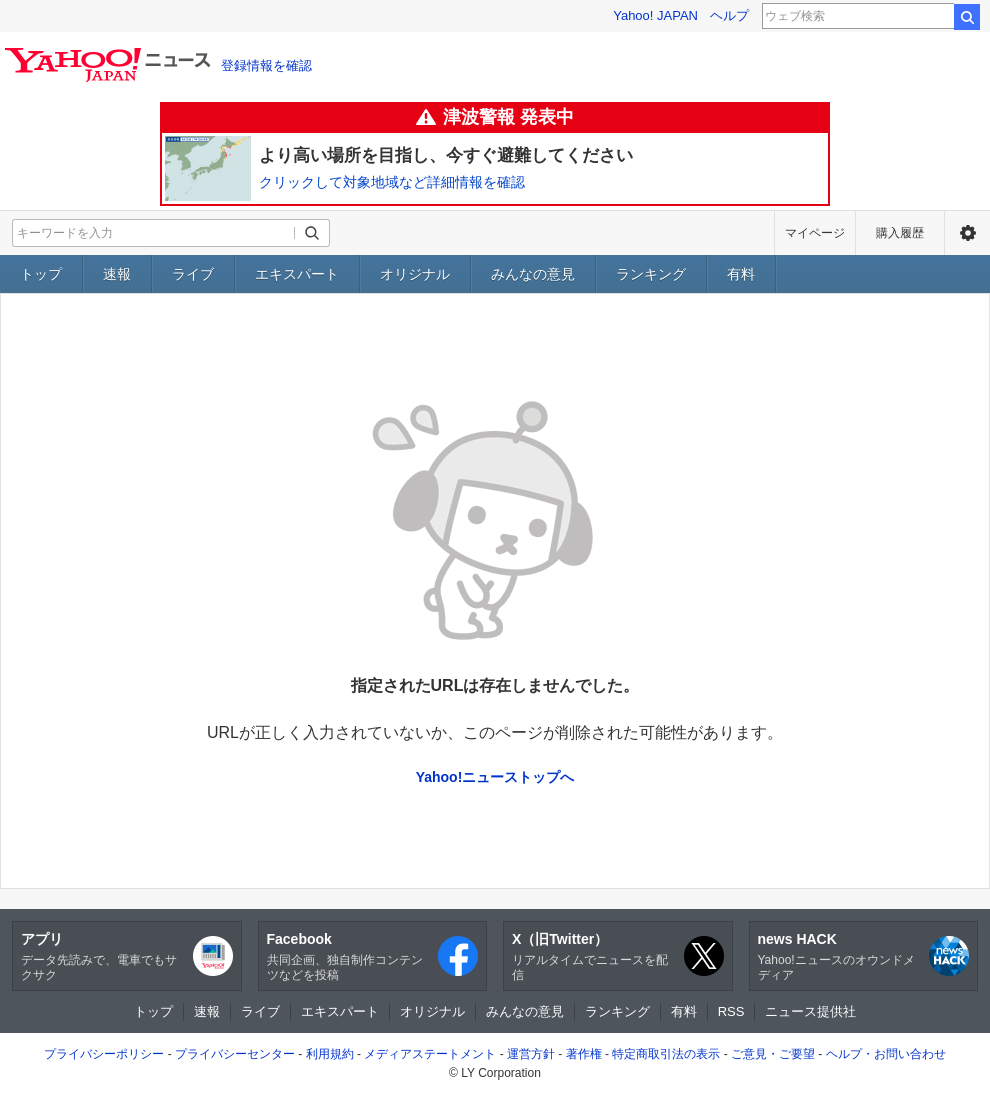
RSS (731, 1011)
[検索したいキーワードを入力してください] (154, 233)
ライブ (193, 274)
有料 (741, 274)
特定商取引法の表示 (666, 1054)
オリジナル (415, 274)
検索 (967, 17)
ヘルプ (729, 15)
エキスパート (297, 274)
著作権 (584, 1054)
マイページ (815, 233)
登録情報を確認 (266, 65)
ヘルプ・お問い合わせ (886, 1054)
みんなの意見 (533, 274)
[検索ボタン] (312, 233)
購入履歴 (900, 233)
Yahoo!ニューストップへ (495, 777)
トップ (41, 274)
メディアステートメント (430, 1054)
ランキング (651, 274)
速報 (117, 274)
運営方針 (531, 1054)
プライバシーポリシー (104, 1054)
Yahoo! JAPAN (655, 15)
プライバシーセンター (235, 1054)
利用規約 (330, 1054)
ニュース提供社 (810, 1011)
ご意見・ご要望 (773, 1054)
